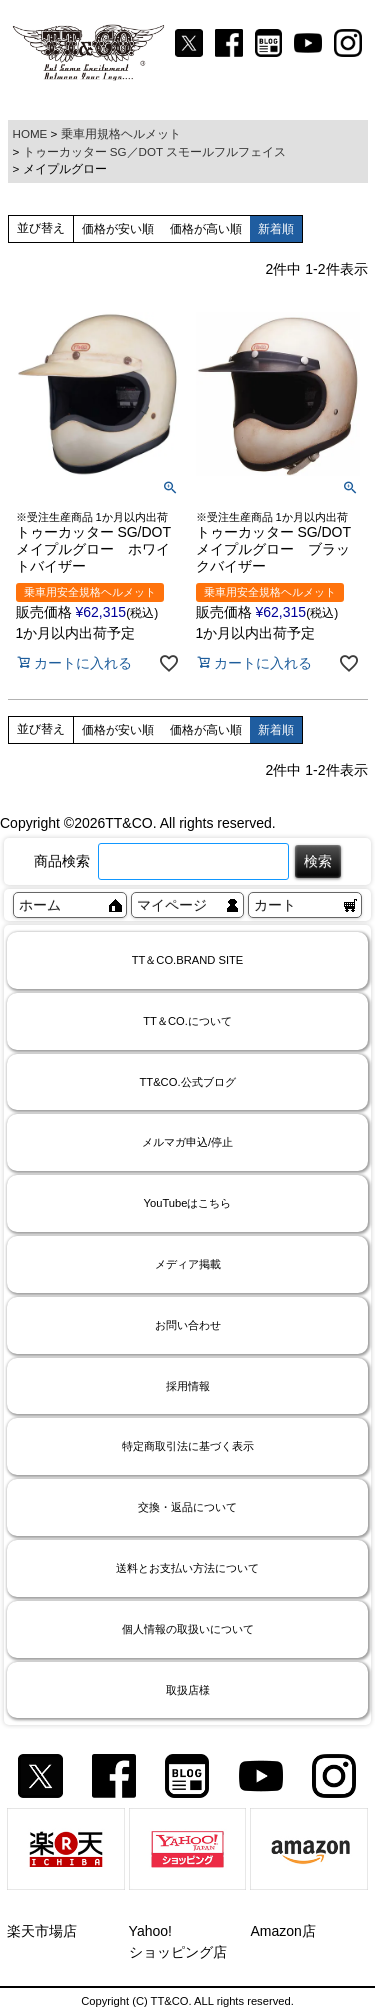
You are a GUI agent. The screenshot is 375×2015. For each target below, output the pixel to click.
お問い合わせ (188, 1325)
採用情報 (188, 1386)
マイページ (172, 905)
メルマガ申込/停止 (187, 1142)
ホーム (40, 905)
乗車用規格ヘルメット (121, 133)
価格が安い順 (118, 229)
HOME (30, 133)
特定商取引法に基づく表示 (188, 1446)
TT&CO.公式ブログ (187, 1082)
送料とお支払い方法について (187, 1568)
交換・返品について (187, 1507)
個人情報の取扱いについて (188, 1629)
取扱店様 (188, 1690)
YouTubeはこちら (188, 1203)
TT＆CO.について (187, 1021)
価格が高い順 (206, 229)
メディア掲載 (188, 1264)
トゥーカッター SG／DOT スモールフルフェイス (155, 151)
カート (275, 905)
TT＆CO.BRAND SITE (188, 960)
